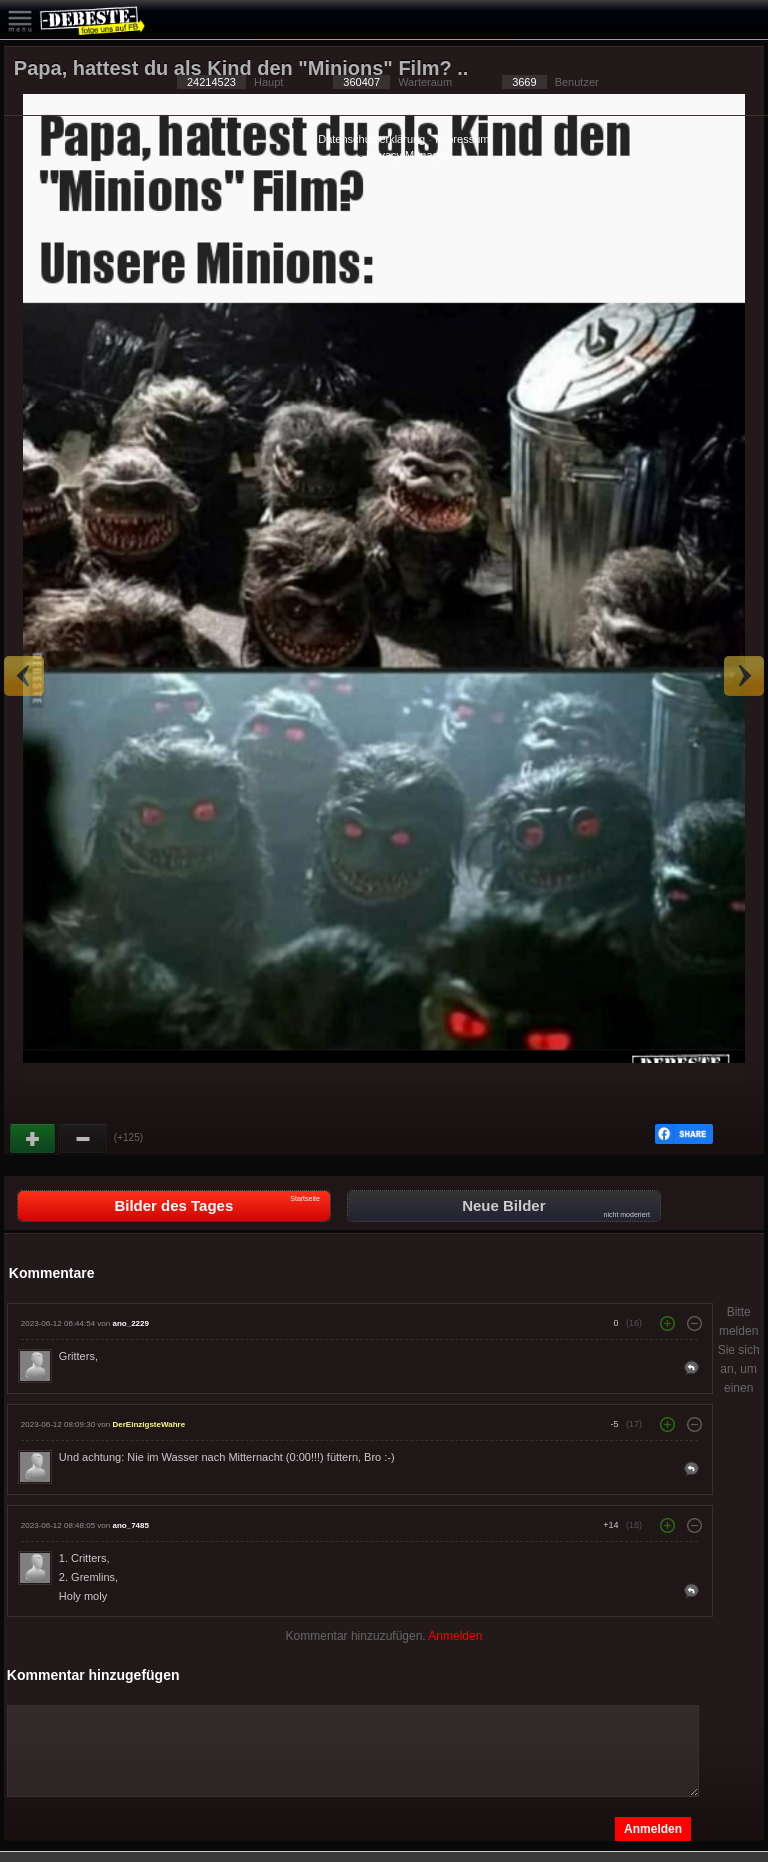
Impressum (462, 139)
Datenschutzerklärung (371, 139)
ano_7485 (130, 1525)
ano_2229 (130, 1323)
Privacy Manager (407, 155)
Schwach (84, 1139)
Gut (34, 1139)
